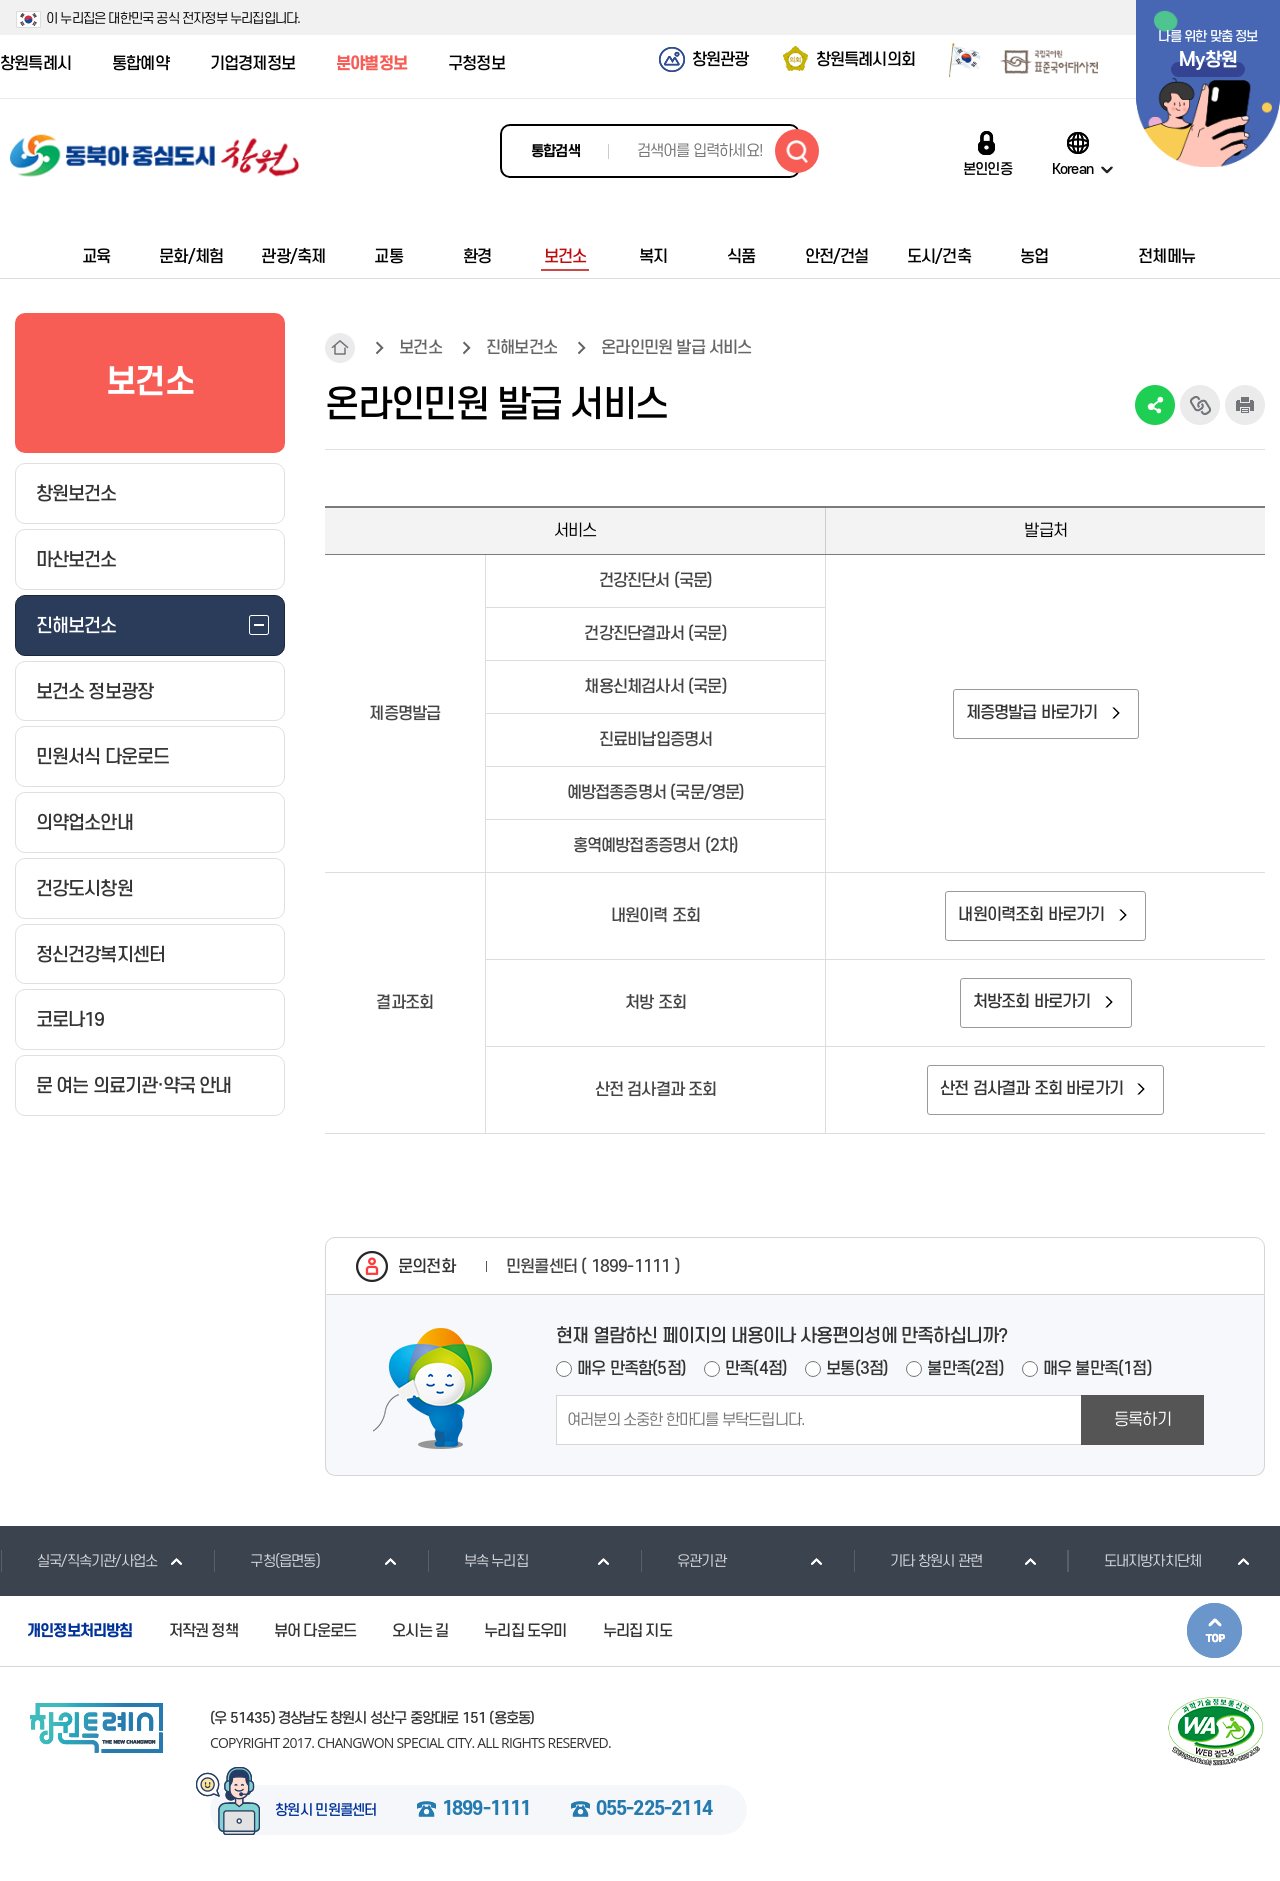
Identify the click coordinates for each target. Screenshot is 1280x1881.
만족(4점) (756, 1369)
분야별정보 (371, 64)
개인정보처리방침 (80, 1631)
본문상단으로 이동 (1214, 1630)
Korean (1072, 169)
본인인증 (987, 169)
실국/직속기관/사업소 (78, 1561)
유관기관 (683, 1561)
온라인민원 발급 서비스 (676, 348)
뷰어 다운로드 (315, 1631)
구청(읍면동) (266, 1561)
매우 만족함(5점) (631, 1369)
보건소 (420, 348)
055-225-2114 (654, 1810)
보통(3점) (857, 1369)
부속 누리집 (477, 1561)
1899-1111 (486, 1810)
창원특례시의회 (865, 60)
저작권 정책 (203, 1631)
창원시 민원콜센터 (326, 1811)
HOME (340, 348)
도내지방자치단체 (1134, 1561)
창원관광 (720, 60)
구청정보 (476, 64)
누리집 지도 (637, 1631)
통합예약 (140, 64)
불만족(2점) (965, 1369)
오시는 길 (420, 1631)
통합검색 (555, 151)
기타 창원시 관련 (917, 1561)
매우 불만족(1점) (1097, 1369)
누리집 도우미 (525, 1631)
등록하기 (1142, 1420)
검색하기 (797, 151)
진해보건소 (521, 348)
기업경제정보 (252, 64)
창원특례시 (35, 64)
